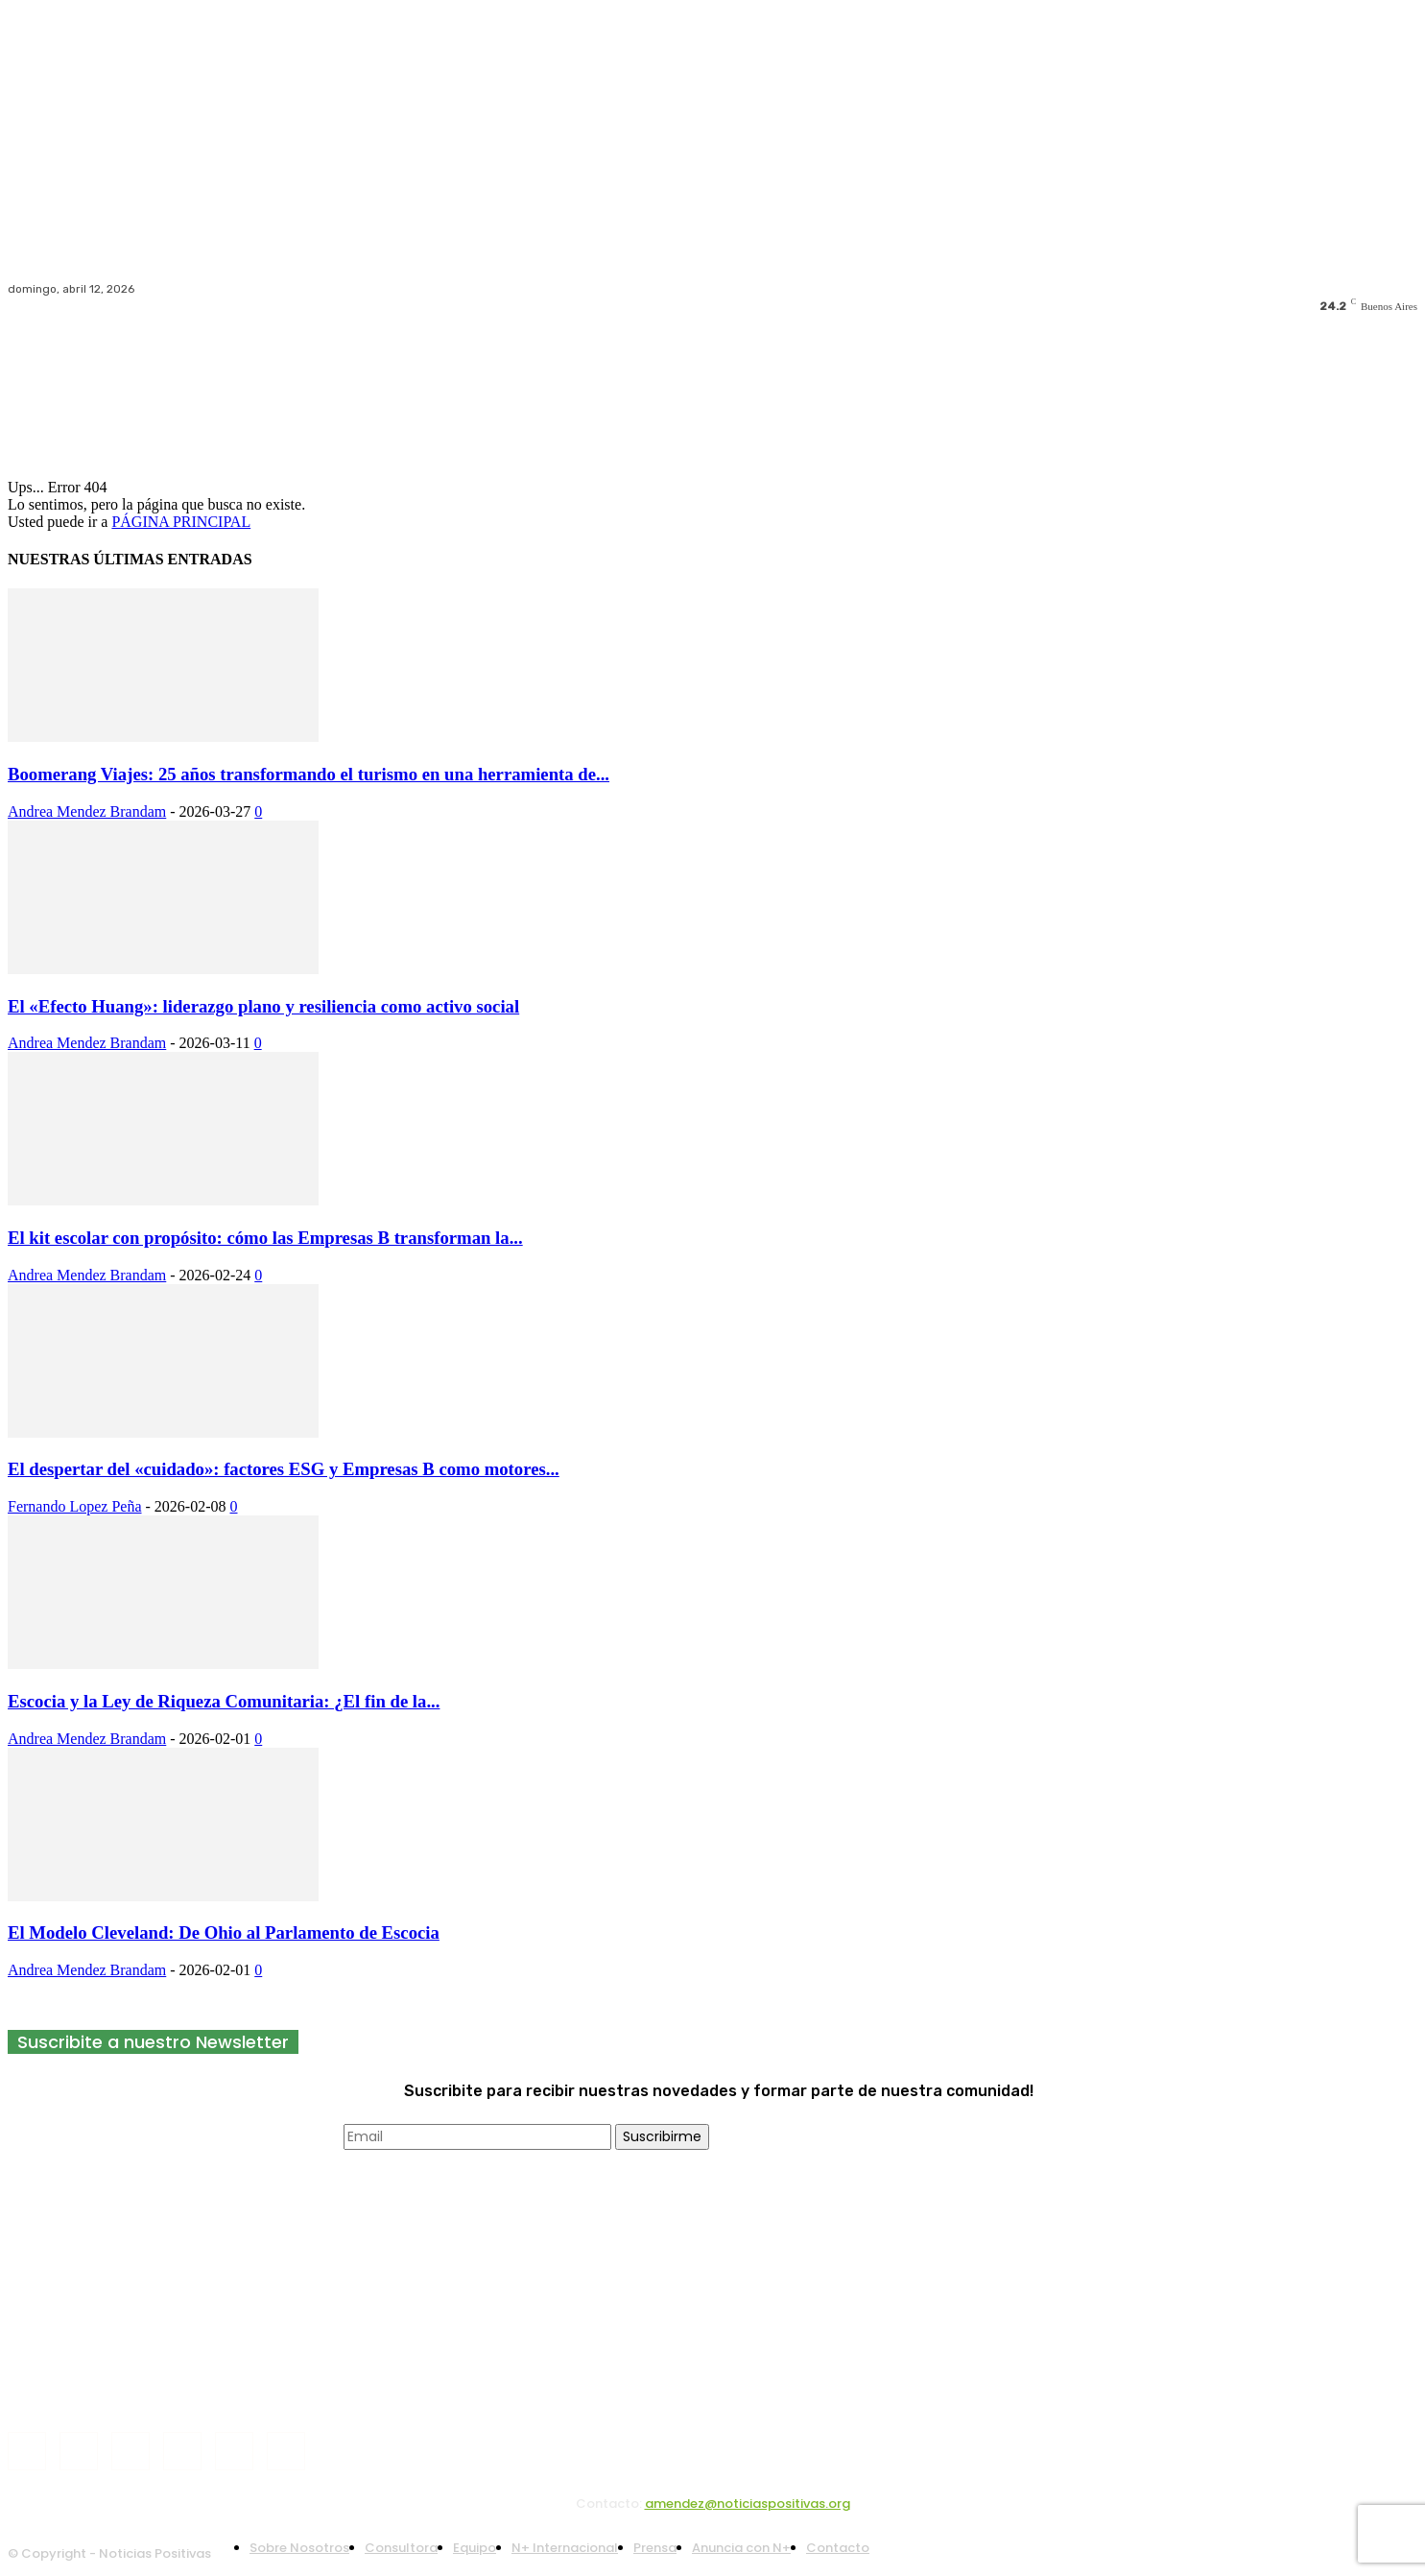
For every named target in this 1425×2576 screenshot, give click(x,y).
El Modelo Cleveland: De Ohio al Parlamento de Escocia (223, 1932)
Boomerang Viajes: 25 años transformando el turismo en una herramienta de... (308, 774)
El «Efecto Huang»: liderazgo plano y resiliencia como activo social (263, 1006)
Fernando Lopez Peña (75, 1506)
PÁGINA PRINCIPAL (180, 521)
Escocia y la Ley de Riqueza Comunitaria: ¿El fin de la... (223, 1701)
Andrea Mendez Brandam (87, 811)
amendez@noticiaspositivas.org (747, 2503)
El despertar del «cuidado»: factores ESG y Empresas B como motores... (283, 1469)
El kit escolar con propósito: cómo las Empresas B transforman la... (265, 1238)
